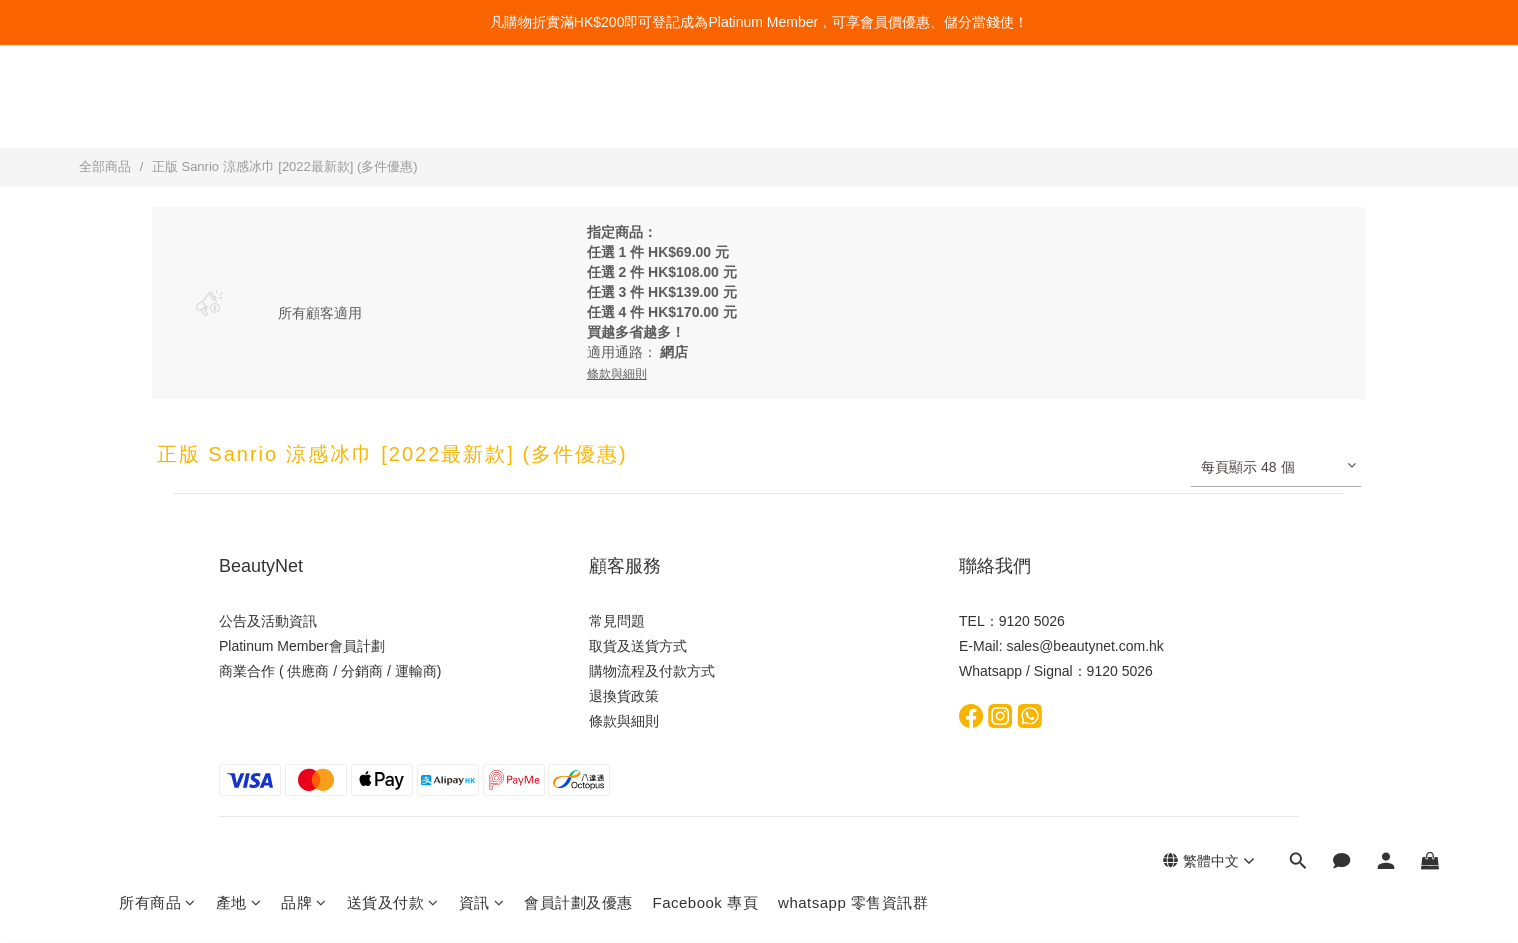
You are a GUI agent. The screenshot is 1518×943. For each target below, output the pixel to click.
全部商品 (105, 166)
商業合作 (247, 671)
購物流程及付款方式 (652, 671)
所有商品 (157, 107)
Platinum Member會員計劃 (302, 646)
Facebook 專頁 (706, 107)
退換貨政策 (624, 696)
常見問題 (617, 621)
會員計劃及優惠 (578, 107)
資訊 (482, 107)
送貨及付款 (393, 107)
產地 (239, 107)
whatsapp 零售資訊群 (853, 107)
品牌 (304, 107)
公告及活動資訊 (268, 621)
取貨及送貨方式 (638, 646)
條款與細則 (624, 721)
